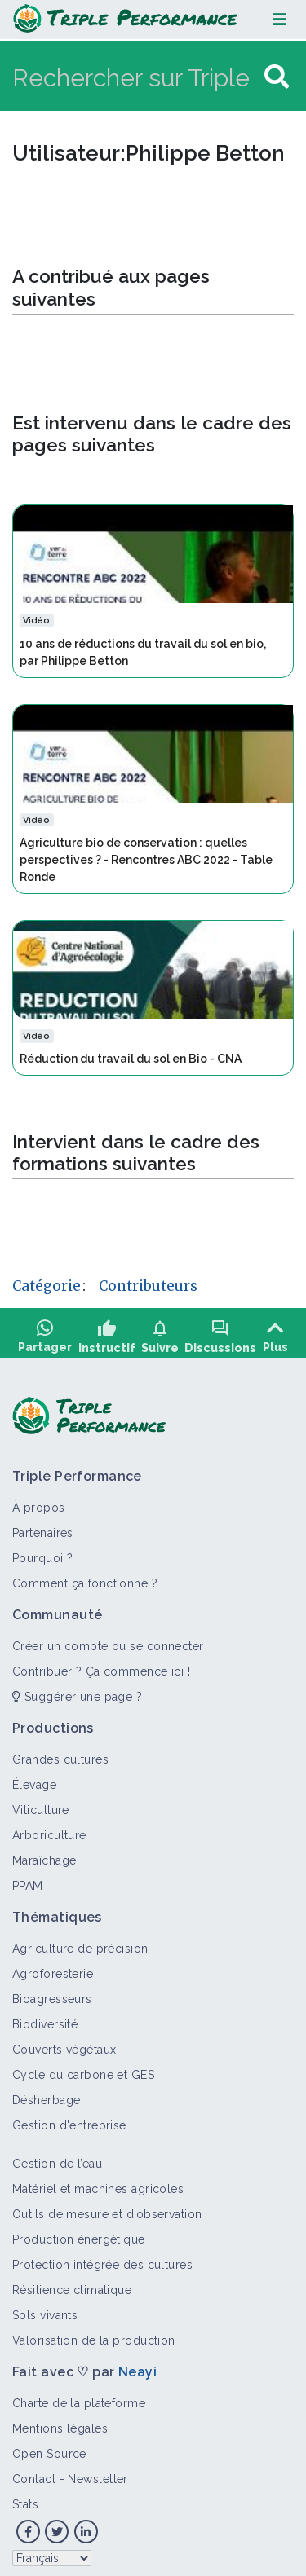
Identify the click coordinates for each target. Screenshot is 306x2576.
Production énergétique (78, 2230)
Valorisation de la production (93, 2331)
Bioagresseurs (52, 1990)
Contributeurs (148, 1286)
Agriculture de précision (80, 1939)
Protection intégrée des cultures (102, 2255)
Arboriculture (49, 1826)
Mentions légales (60, 2419)
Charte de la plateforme (78, 2394)
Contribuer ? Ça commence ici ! (101, 1662)
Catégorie (46, 1286)
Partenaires (42, 1523)
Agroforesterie (52, 1964)
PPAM (27, 1876)
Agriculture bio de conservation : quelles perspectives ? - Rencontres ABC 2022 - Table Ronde (146, 859)
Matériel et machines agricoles (98, 2179)
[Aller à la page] (276, 77)
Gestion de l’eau (57, 2154)
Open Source (49, 2444)
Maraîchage (44, 1851)
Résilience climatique (71, 2281)
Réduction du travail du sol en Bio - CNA (131, 1058)
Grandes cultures (60, 1750)
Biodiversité (45, 2015)
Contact (33, 2470)
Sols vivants (45, 2306)
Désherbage (46, 2091)
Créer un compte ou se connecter (108, 1637)
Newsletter (97, 2470)
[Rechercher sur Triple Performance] (136, 77)
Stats (25, 2495)
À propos (38, 1498)
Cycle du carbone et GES (83, 2065)
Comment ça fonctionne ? (84, 1574)
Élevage (34, 1775)
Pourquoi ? (42, 1549)
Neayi (137, 2363)
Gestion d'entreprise (69, 2116)
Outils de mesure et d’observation (107, 2205)
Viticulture (40, 1801)
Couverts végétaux (64, 2040)
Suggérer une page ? (77, 1687)
